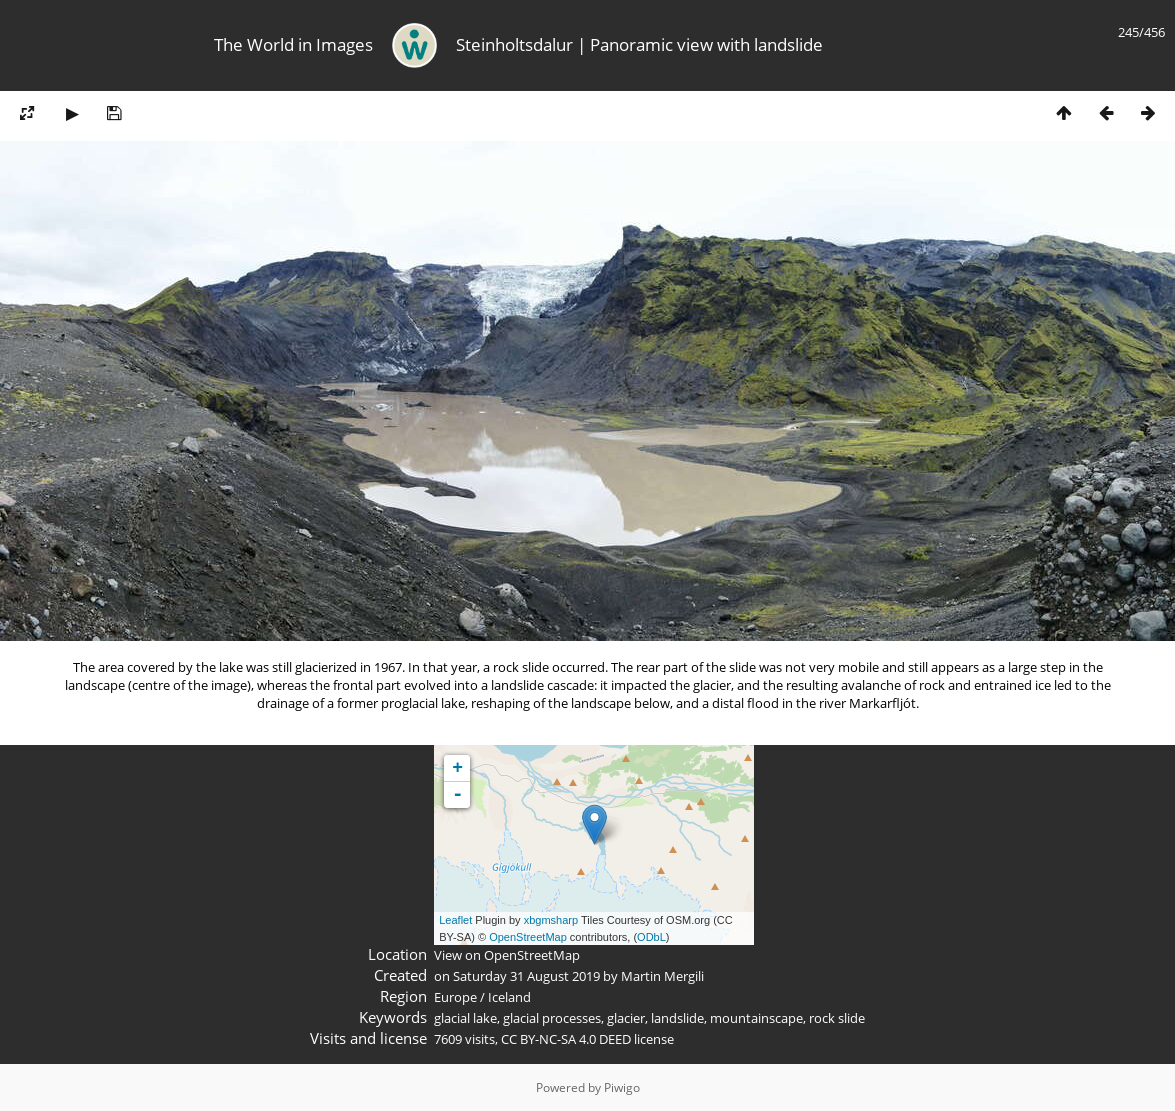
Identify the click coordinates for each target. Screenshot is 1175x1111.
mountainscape (756, 1018)
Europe (455, 997)
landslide (677, 1018)
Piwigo (622, 1087)
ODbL (651, 937)
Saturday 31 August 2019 (526, 976)
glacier (626, 1018)
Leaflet (455, 920)
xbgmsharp (551, 920)
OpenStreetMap (528, 937)
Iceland (509, 997)
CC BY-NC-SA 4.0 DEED (566, 1039)
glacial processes (552, 1018)
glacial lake (465, 1018)
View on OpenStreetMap (507, 955)
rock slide (837, 1018)
